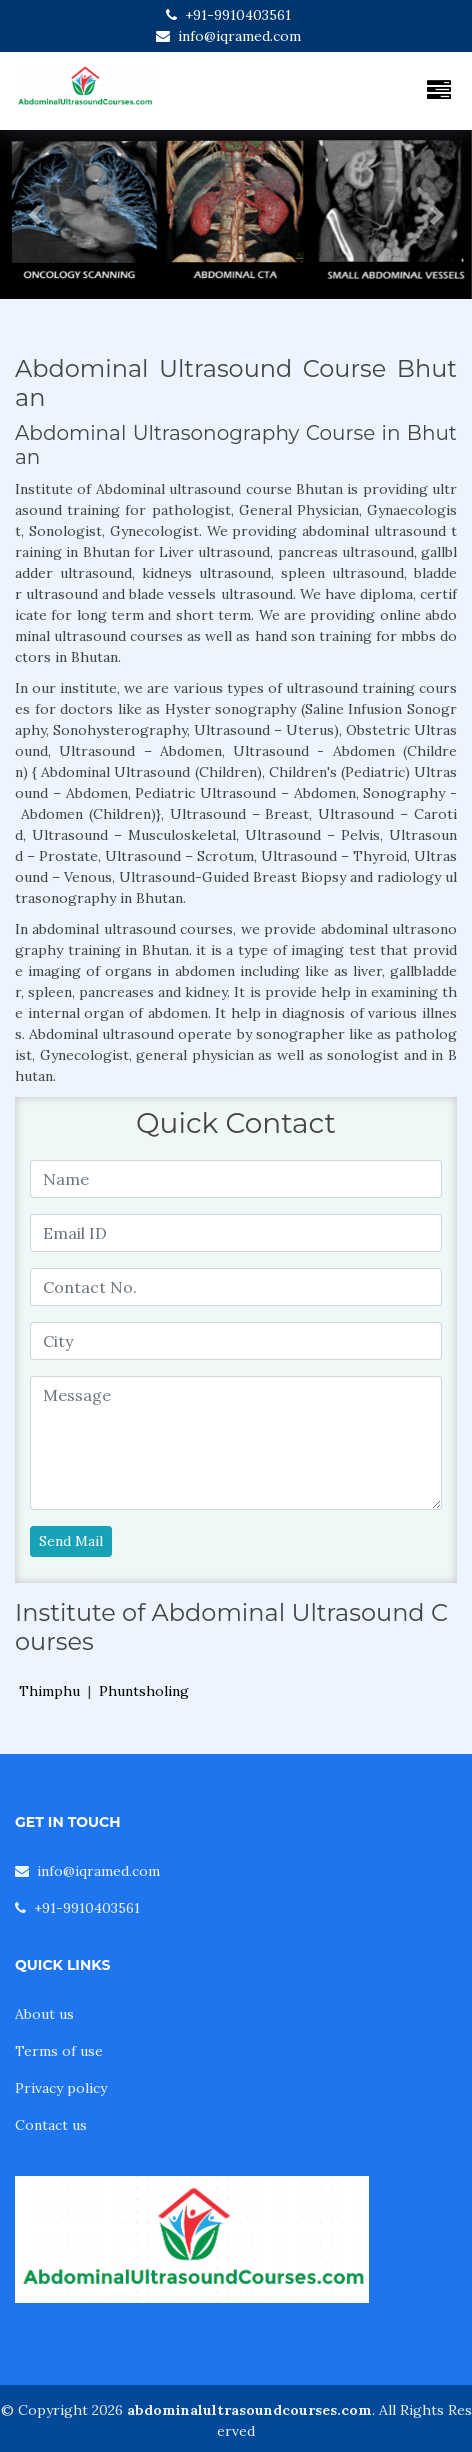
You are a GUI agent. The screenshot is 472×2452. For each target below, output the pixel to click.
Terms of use (59, 2051)
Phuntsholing (144, 1691)
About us (44, 2014)
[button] (35, 214)
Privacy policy (61, 2088)
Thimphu (49, 1691)
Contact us (51, 2125)
